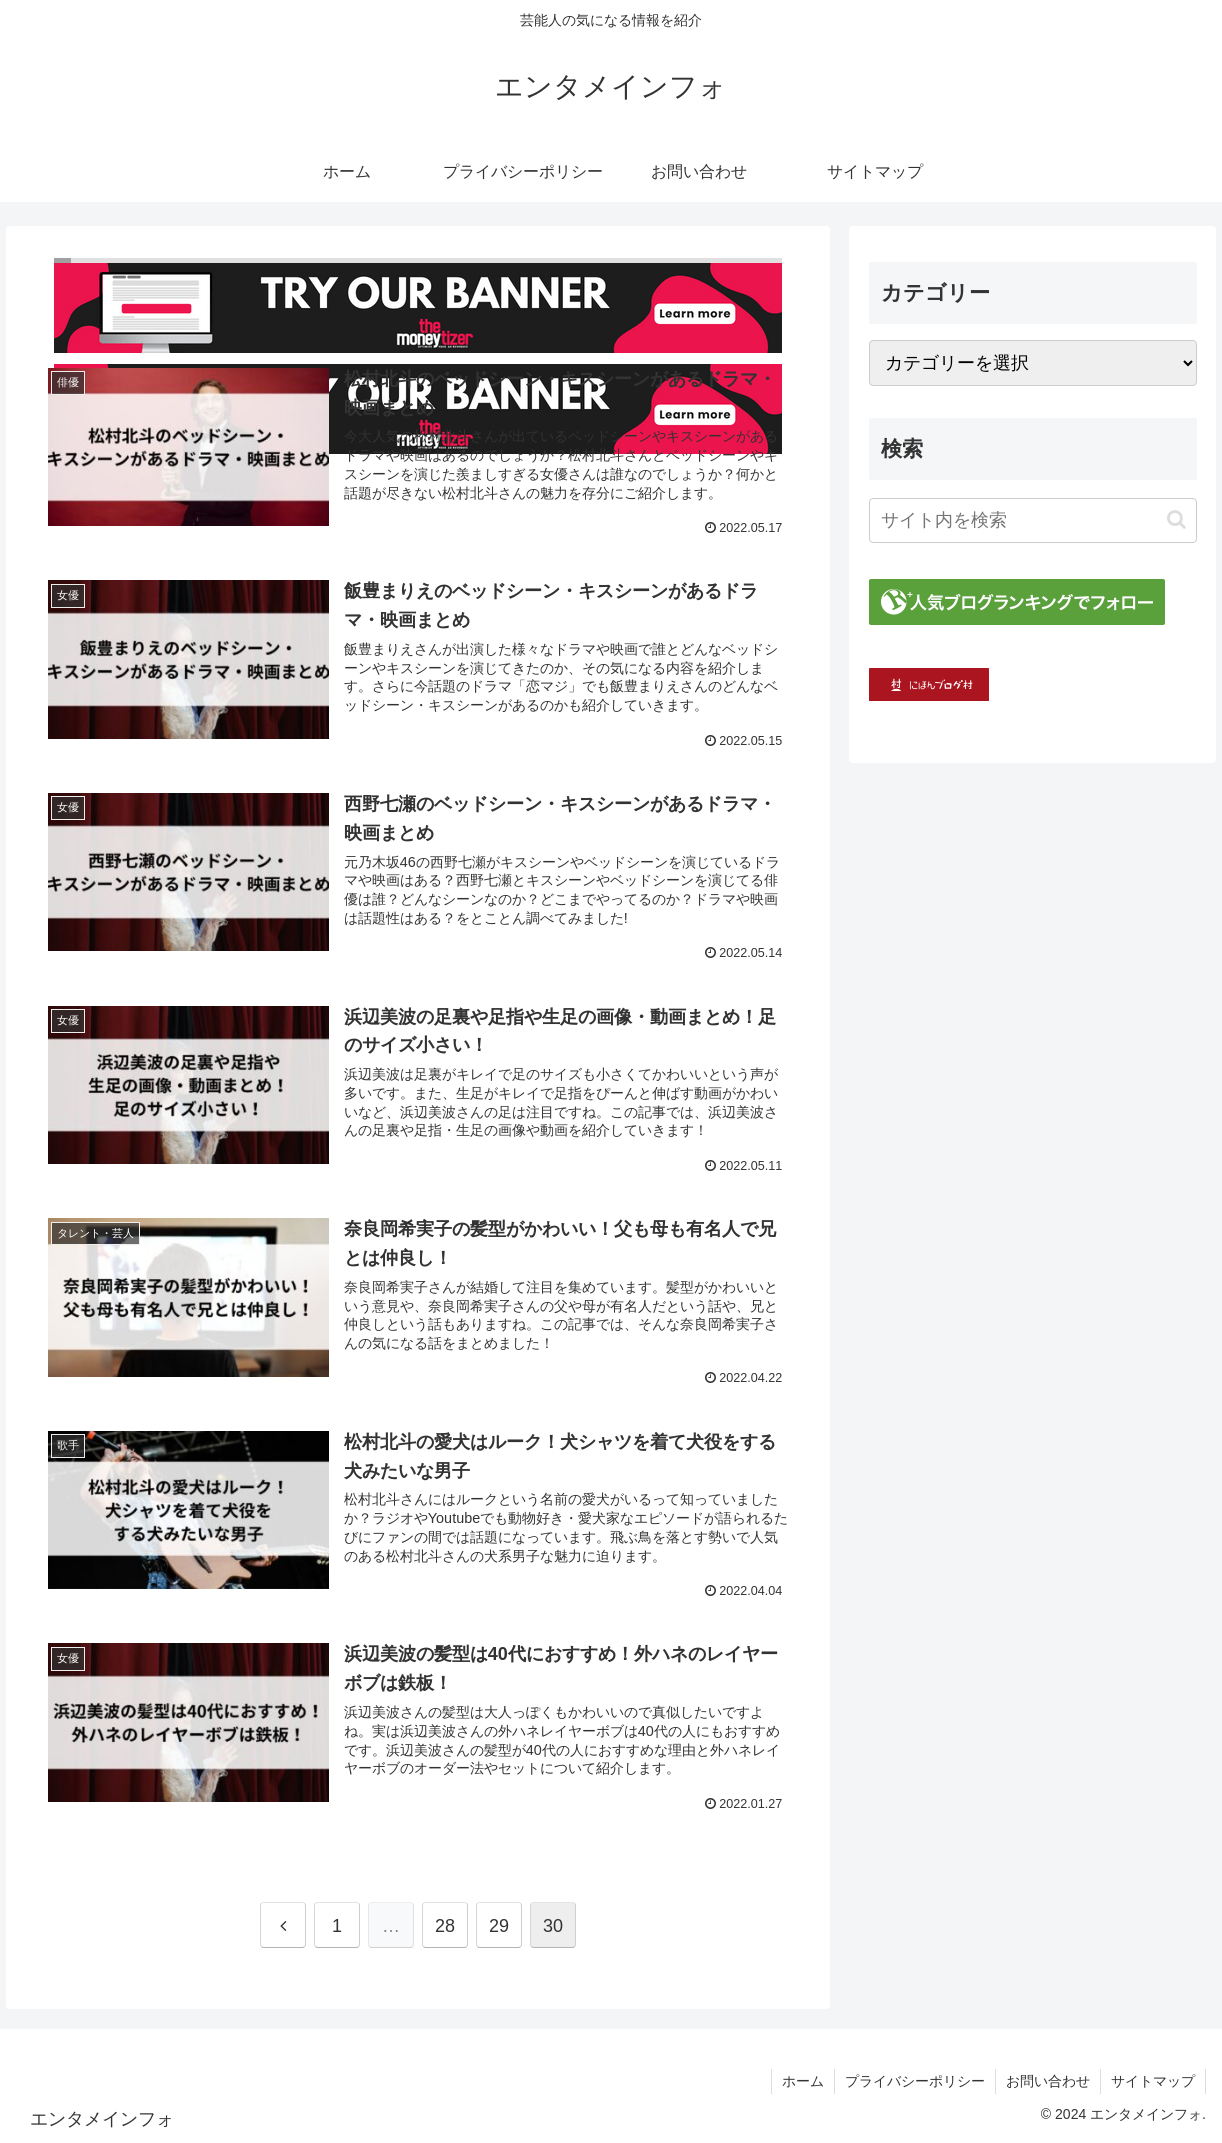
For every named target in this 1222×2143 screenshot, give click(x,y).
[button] (1176, 519)
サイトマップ (1153, 2081)
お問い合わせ (1048, 2081)
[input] (1033, 520)
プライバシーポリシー (915, 2081)
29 (499, 1926)
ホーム (803, 2081)
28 (445, 1926)
